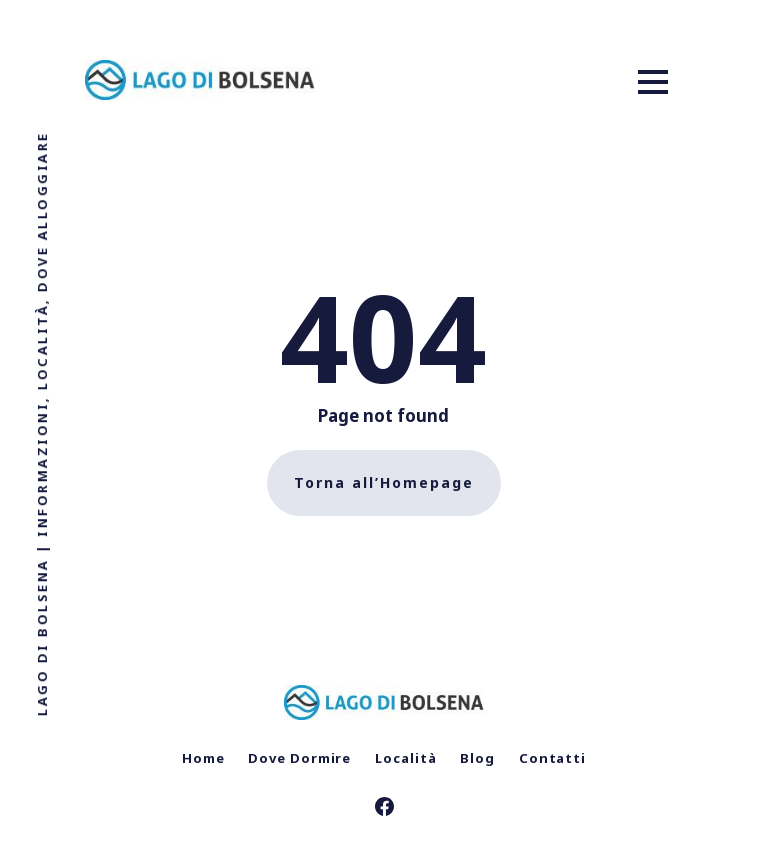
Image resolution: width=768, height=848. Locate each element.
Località (405, 758)
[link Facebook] (384, 809)
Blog (477, 758)
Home (203, 758)
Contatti (552, 758)
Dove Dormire (299, 758)
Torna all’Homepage (384, 482)
